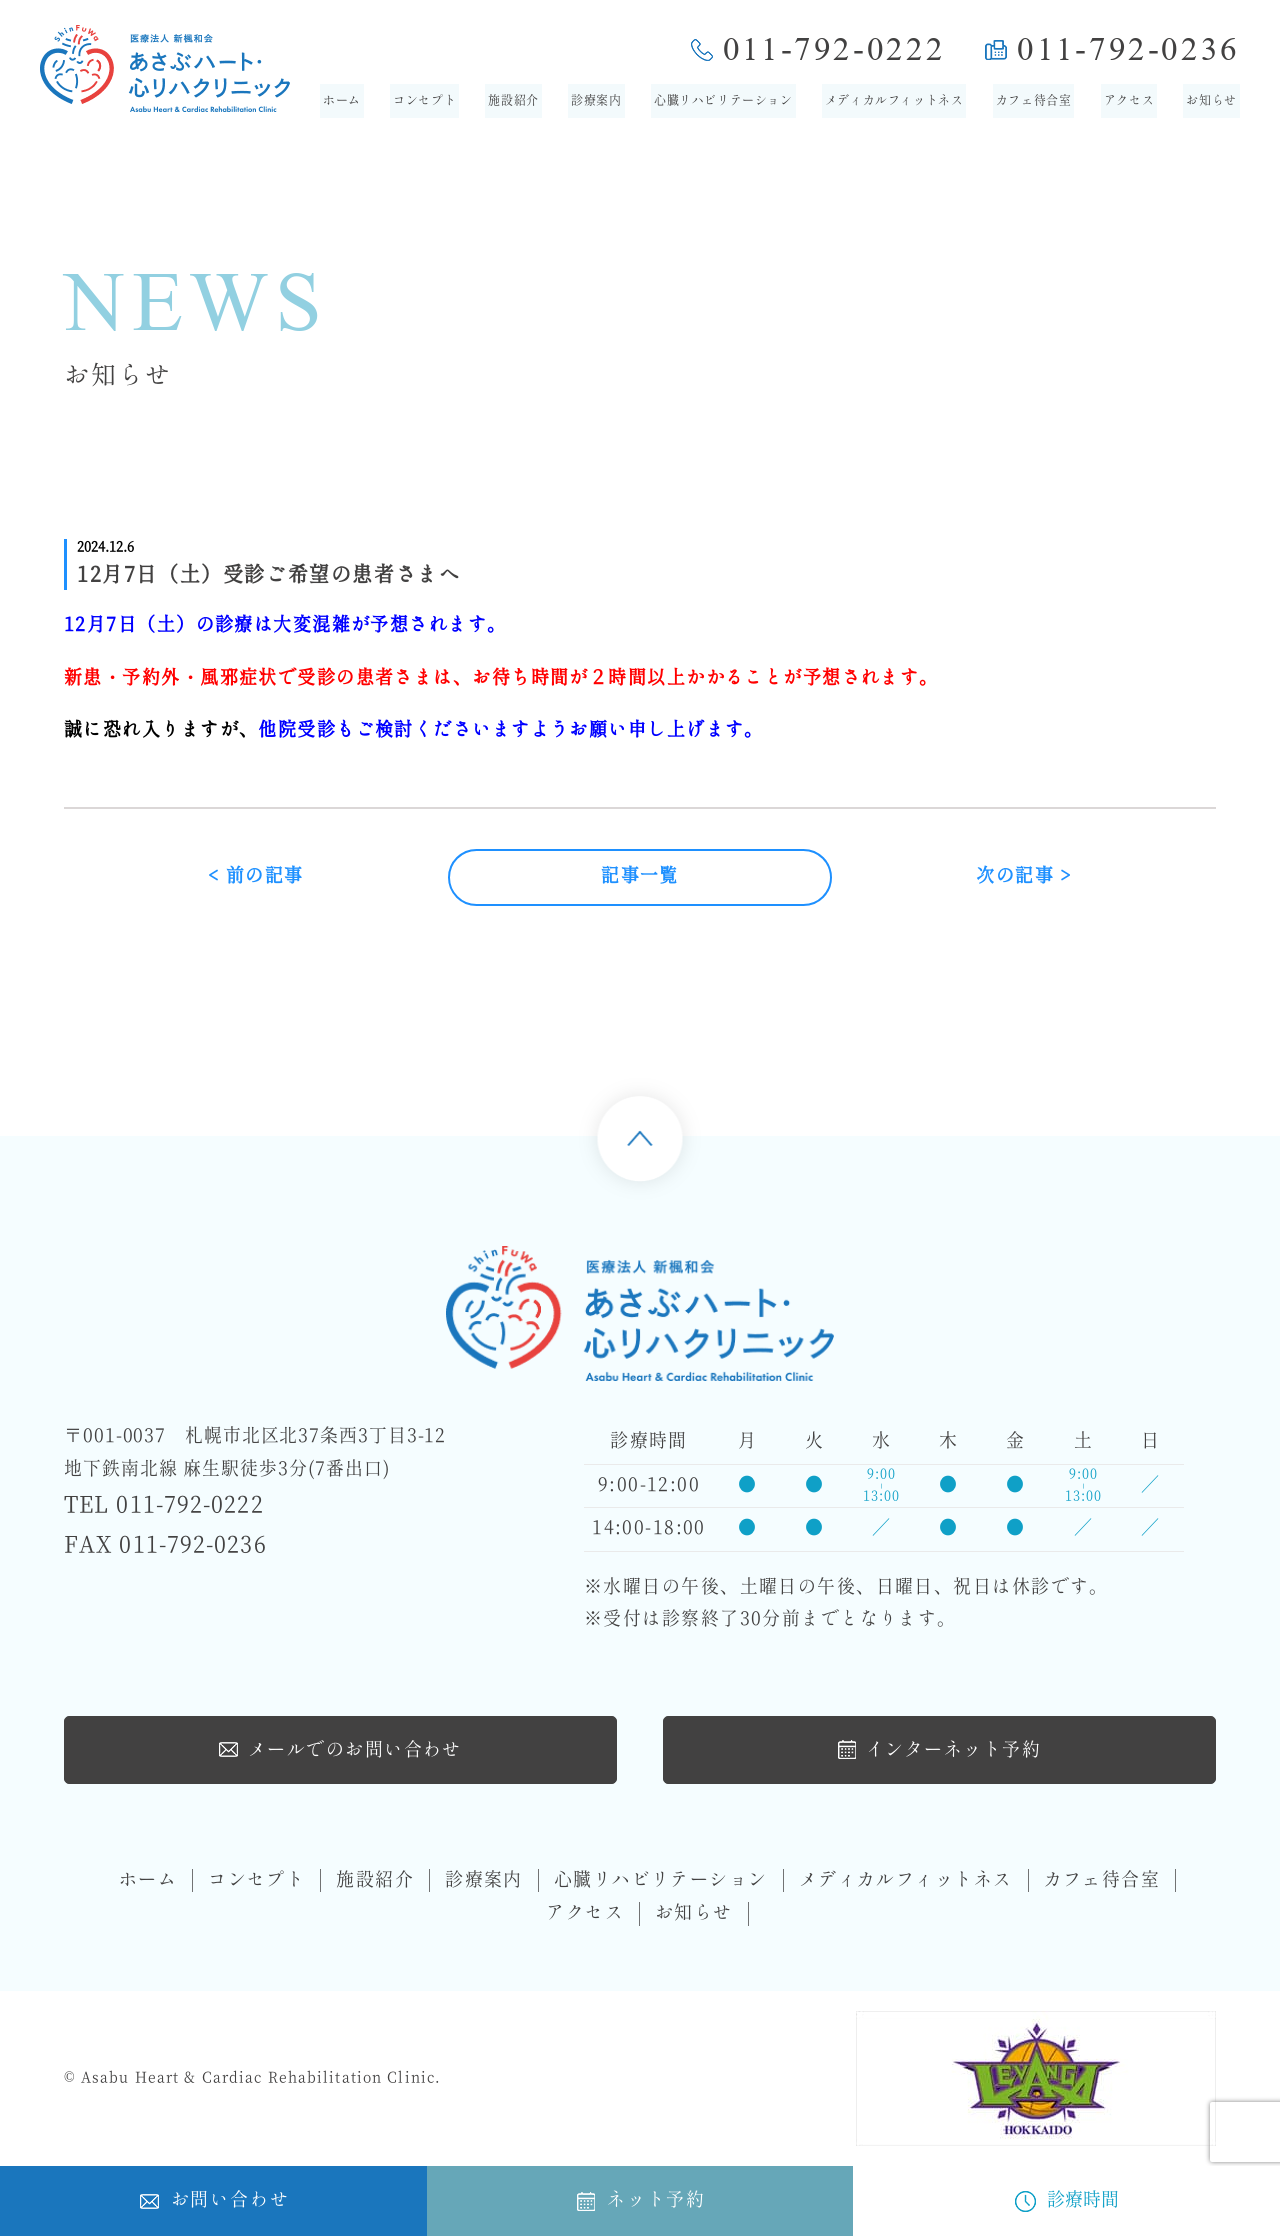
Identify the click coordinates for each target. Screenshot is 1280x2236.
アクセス (1129, 101)
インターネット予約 (939, 1749)
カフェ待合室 (1034, 101)
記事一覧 (640, 876)
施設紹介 (513, 101)
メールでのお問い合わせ (340, 1749)
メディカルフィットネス (894, 101)
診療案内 (596, 101)
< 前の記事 (256, 876)
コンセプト (424, 101)
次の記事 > (1024, 876)
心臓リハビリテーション (723, 101)
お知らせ (1211, 101)
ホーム (342, 101)
